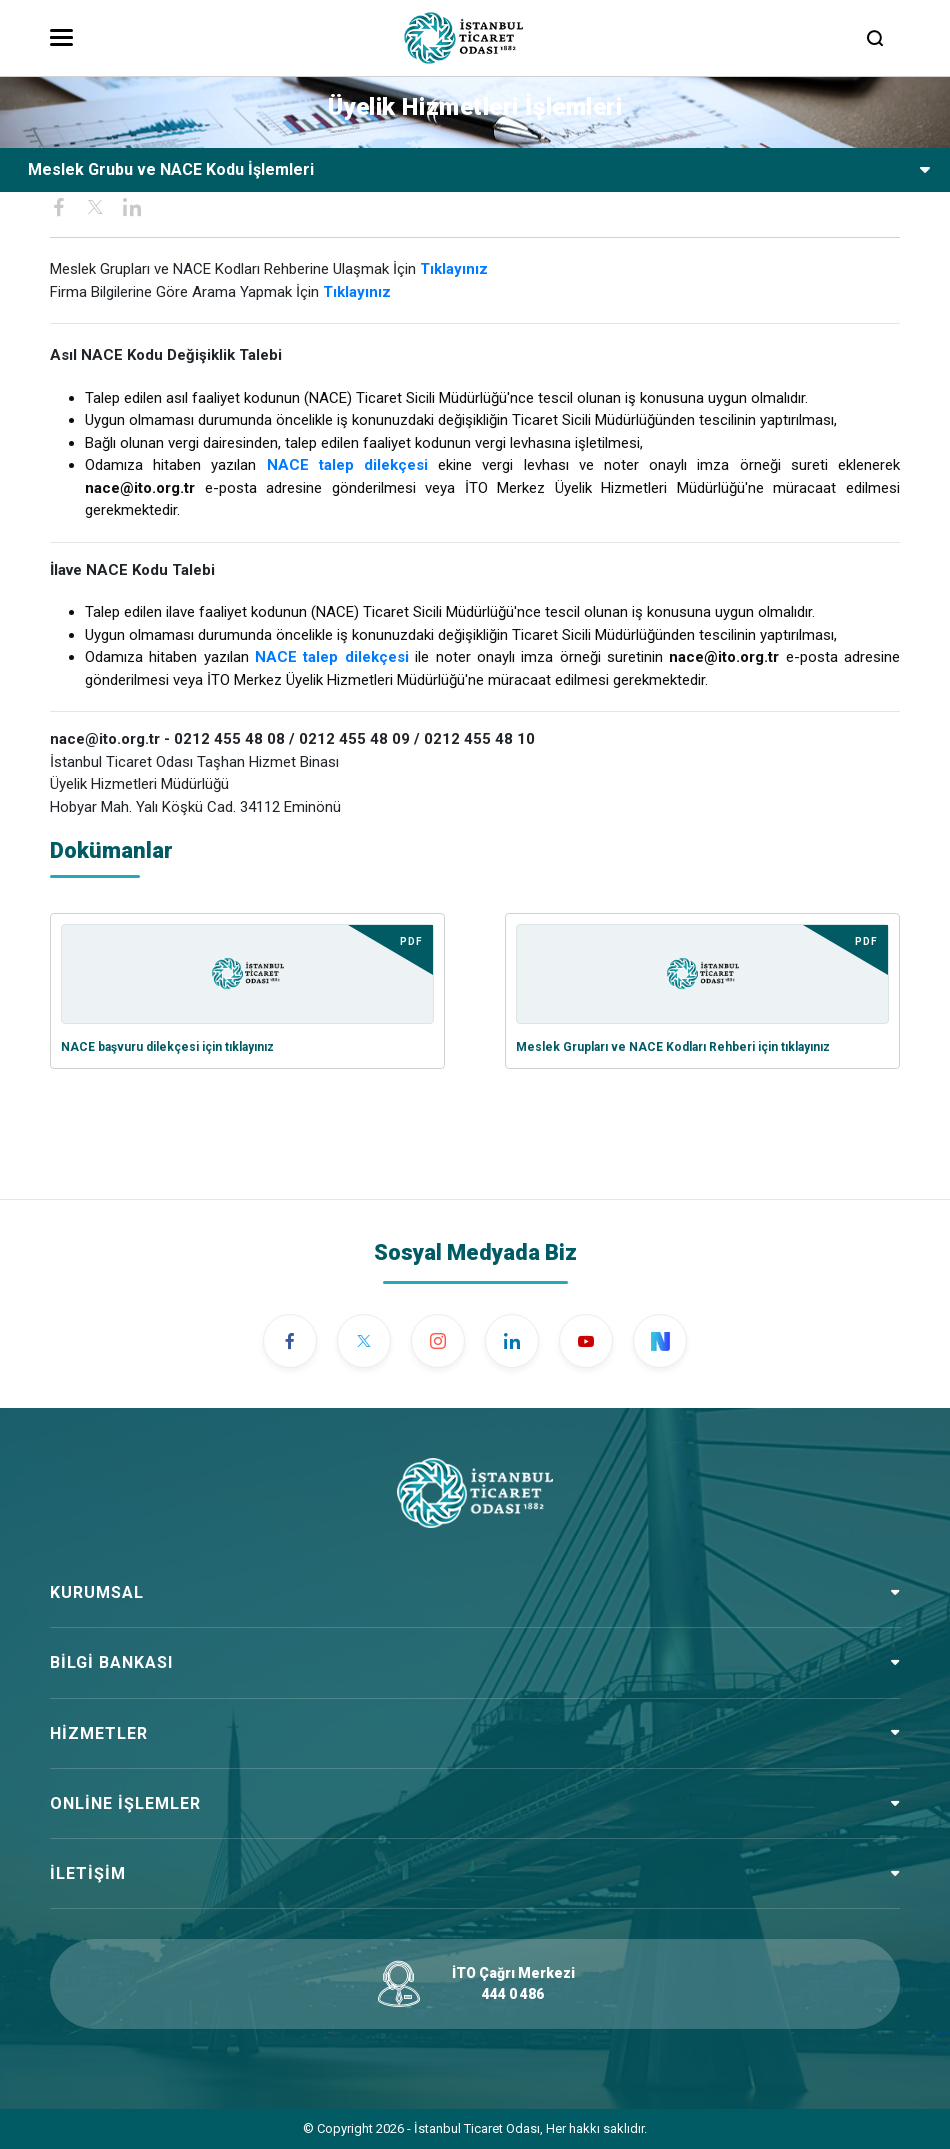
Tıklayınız (357, 292)
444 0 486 (513, 1994)
